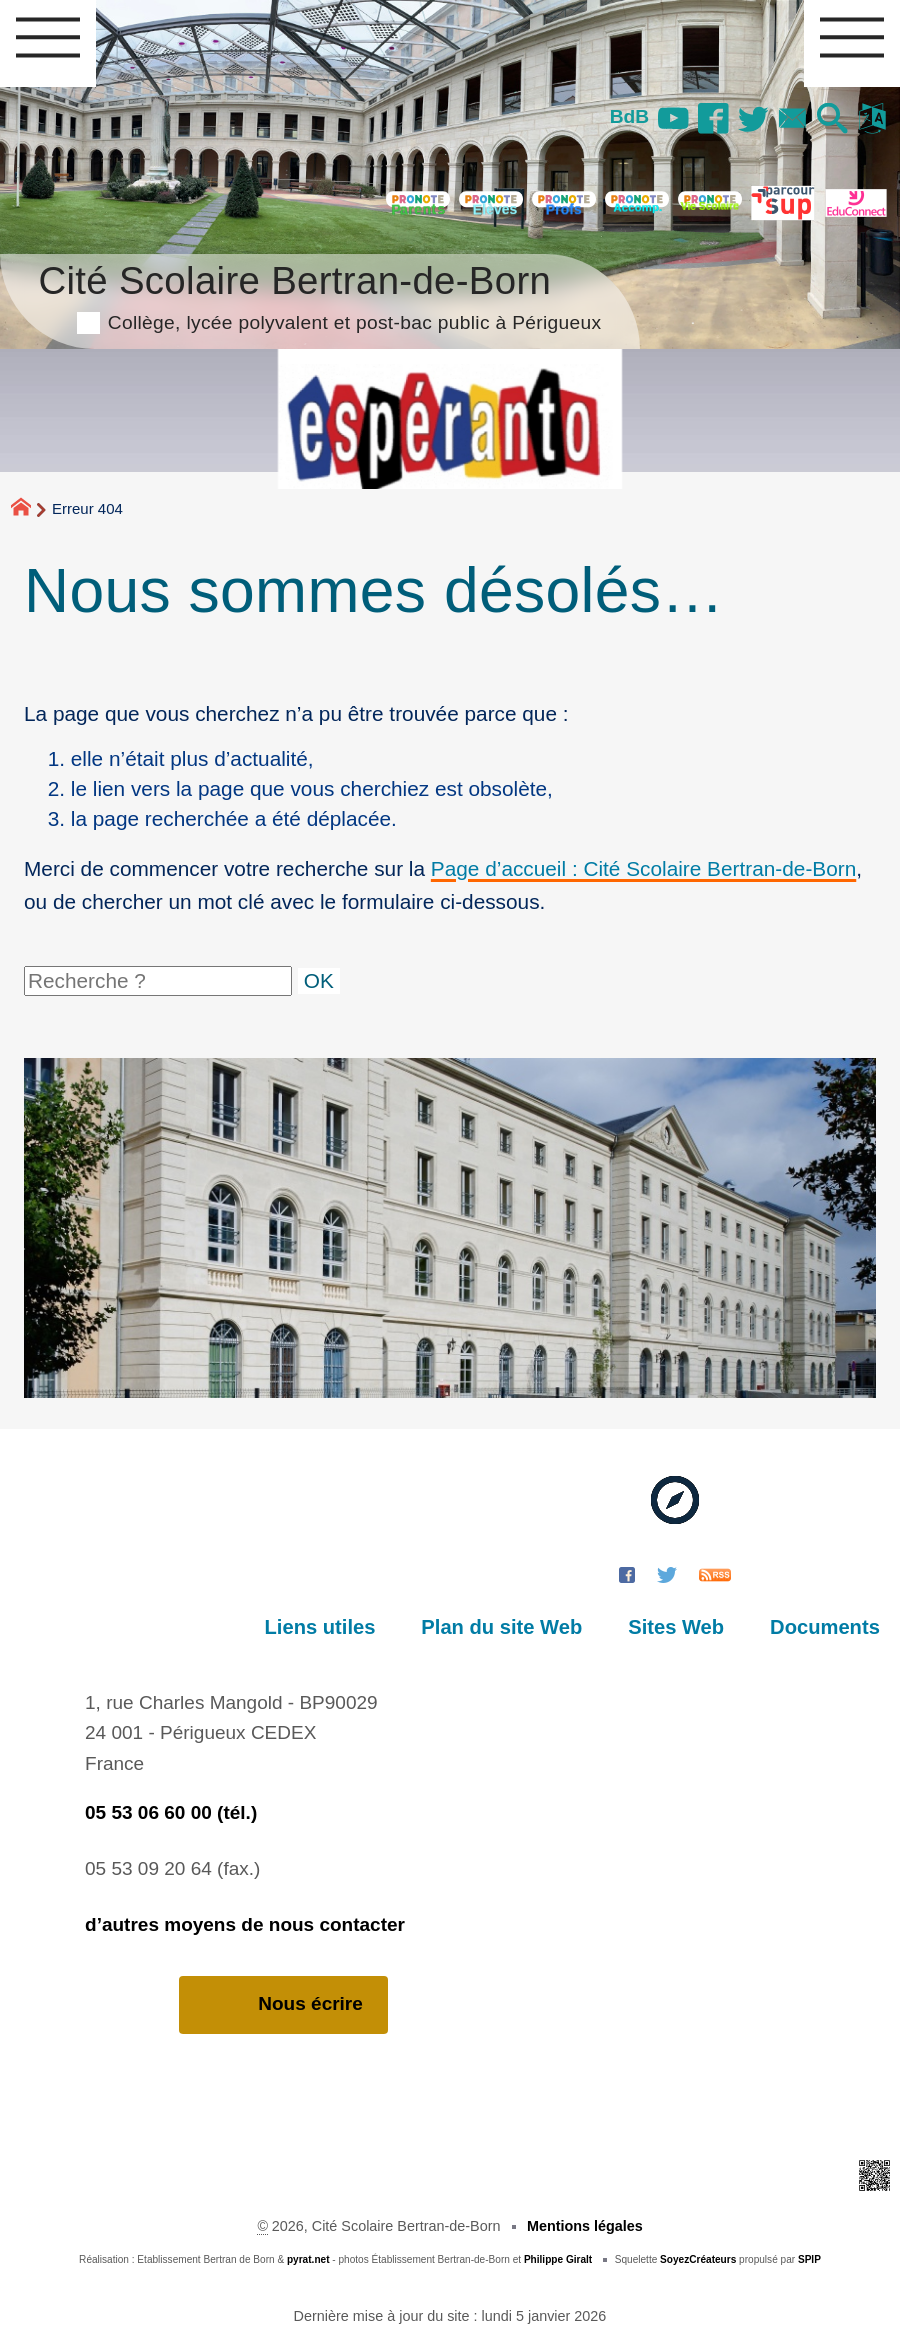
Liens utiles (320, 1627)
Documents (825, 1627)
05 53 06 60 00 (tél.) (171, 1812)
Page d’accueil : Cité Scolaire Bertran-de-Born (643, 868)
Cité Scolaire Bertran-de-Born (319, 294)
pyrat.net (308, 2259)
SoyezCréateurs (698, 2259)
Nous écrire (283, 2004)
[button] (833, 120)
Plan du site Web (501, 1627)
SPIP (809, 2259)
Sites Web (676, 1627)
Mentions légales (585, 2226)
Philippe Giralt (558, 2259)
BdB (629, 116)
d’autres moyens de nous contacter (245, 1924)
